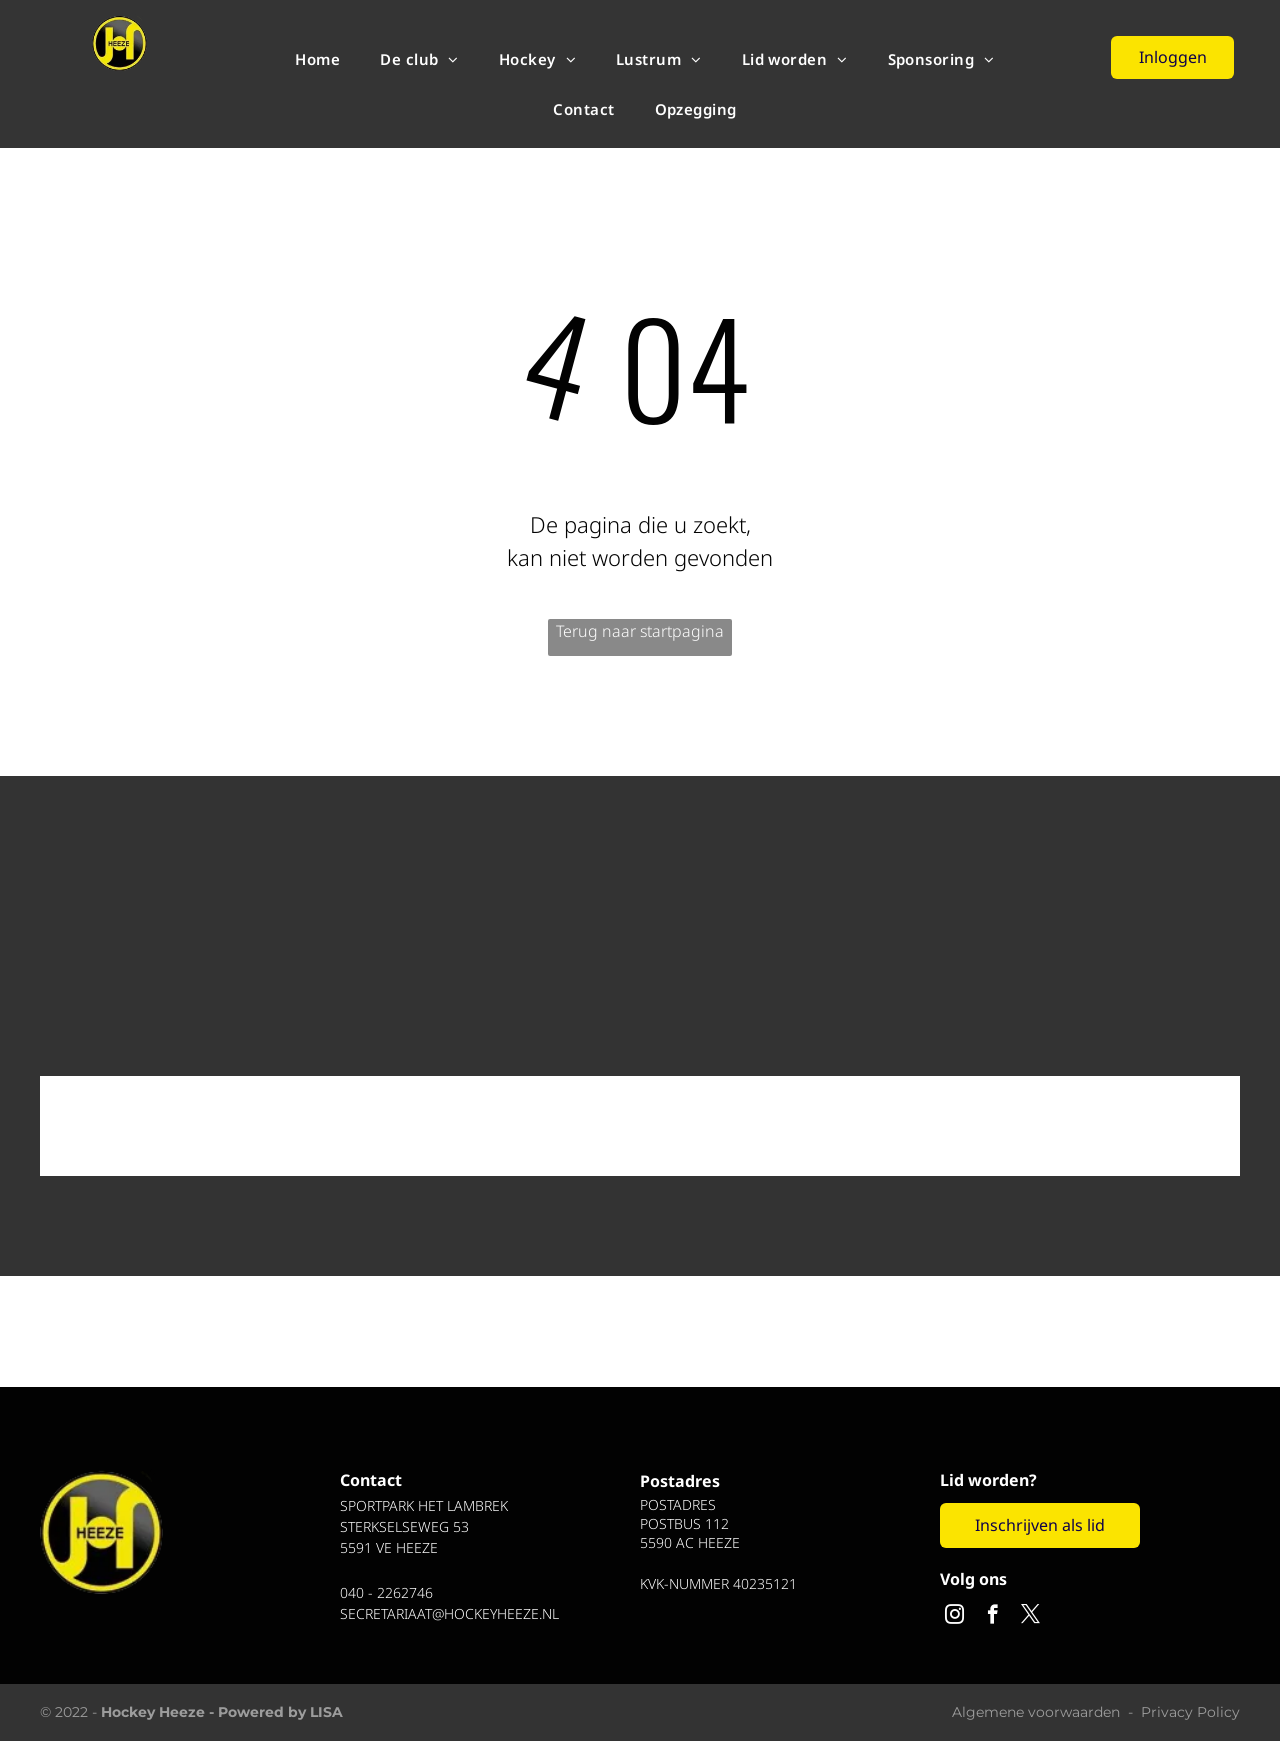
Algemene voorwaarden (1036, 1712)
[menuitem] (317, 59)
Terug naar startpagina (640, 631)
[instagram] (954, 1617)
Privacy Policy (1190, 1712)
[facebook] (992, 1617)
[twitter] (1030, 1617)
